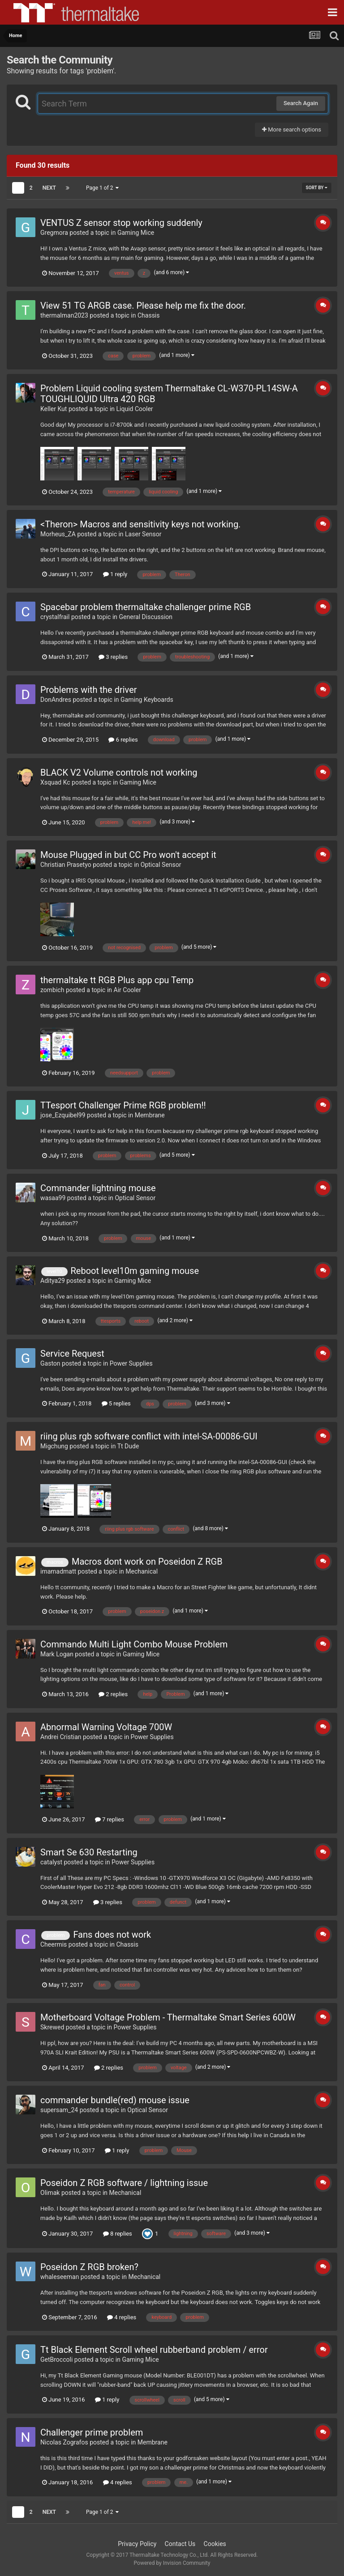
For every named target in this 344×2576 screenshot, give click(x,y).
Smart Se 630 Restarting (89, 1852)
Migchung (54, 1446)
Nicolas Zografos (64, 2442)
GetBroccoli (56, 2359)
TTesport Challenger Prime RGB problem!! (123, 1105)
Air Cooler (127, 989)
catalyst (51, 1862)
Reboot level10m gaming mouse (135, 1270)
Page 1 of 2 (102, 188)
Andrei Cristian (61, 1736)
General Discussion (146, 616)
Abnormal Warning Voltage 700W (106, 1727)
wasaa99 (52, 1197)
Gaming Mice (135, 232)
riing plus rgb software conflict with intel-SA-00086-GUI (149, 1436)
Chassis (149, 315)
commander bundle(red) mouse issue (114, 2100)
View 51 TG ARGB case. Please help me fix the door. (143, 305)
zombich (52, 989)
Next (49, 188)
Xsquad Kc (55, 782)
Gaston (50, 1363)
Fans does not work (112, 1934)
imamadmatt (58, 1571)
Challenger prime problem (91, 2432)
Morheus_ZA (58, 534)
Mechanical (141, 1571)
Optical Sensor (161, 864)
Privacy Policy (137, 2543)
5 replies (116, 1403)
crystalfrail (54, 616)
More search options (291, 129)
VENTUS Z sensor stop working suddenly (121, 222)
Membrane (150, 1115)
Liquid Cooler (134, 408)
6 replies (123, 739)
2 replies (113, 1694)
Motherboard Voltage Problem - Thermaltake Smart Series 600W (168, 2017)
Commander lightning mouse (98, 1188)
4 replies (121, 2317)
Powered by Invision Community (172, 2563)
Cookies (215, 2543)
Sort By (316, 187)
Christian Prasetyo (65, 864)
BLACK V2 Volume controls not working (119, 772)
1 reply (115, 574)
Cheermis (53, 1944)
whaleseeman (59, 2276)
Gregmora (54, 232)
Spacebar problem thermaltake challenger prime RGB (145, 607)
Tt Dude (128, 1446)
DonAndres (55, 699)
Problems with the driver (88, 689)
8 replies (117, 2233)
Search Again (301, 103)
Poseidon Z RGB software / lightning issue (124, 2182)
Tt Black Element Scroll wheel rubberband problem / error (154, 2349)
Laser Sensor (143, 534)
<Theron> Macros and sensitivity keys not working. (140, 524)
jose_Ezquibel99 (63, 1115)
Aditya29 (52, 1280)
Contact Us (180, 2543)
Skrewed (52, 2027)
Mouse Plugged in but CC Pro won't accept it (128, 854)
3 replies (113, 657)
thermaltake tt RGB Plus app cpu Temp (117, 980)
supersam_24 (59, 2109)
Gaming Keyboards (146, 699)
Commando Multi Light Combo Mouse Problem (134, 1644)
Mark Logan (56, 1654)
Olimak (50, 2192)
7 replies (109, 1819)
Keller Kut (53, 408)
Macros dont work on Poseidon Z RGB (147, 1561)
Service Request (72, 1353)
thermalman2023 (64, 315)
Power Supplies (131, 1363)
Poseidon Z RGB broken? (89, 2267)
